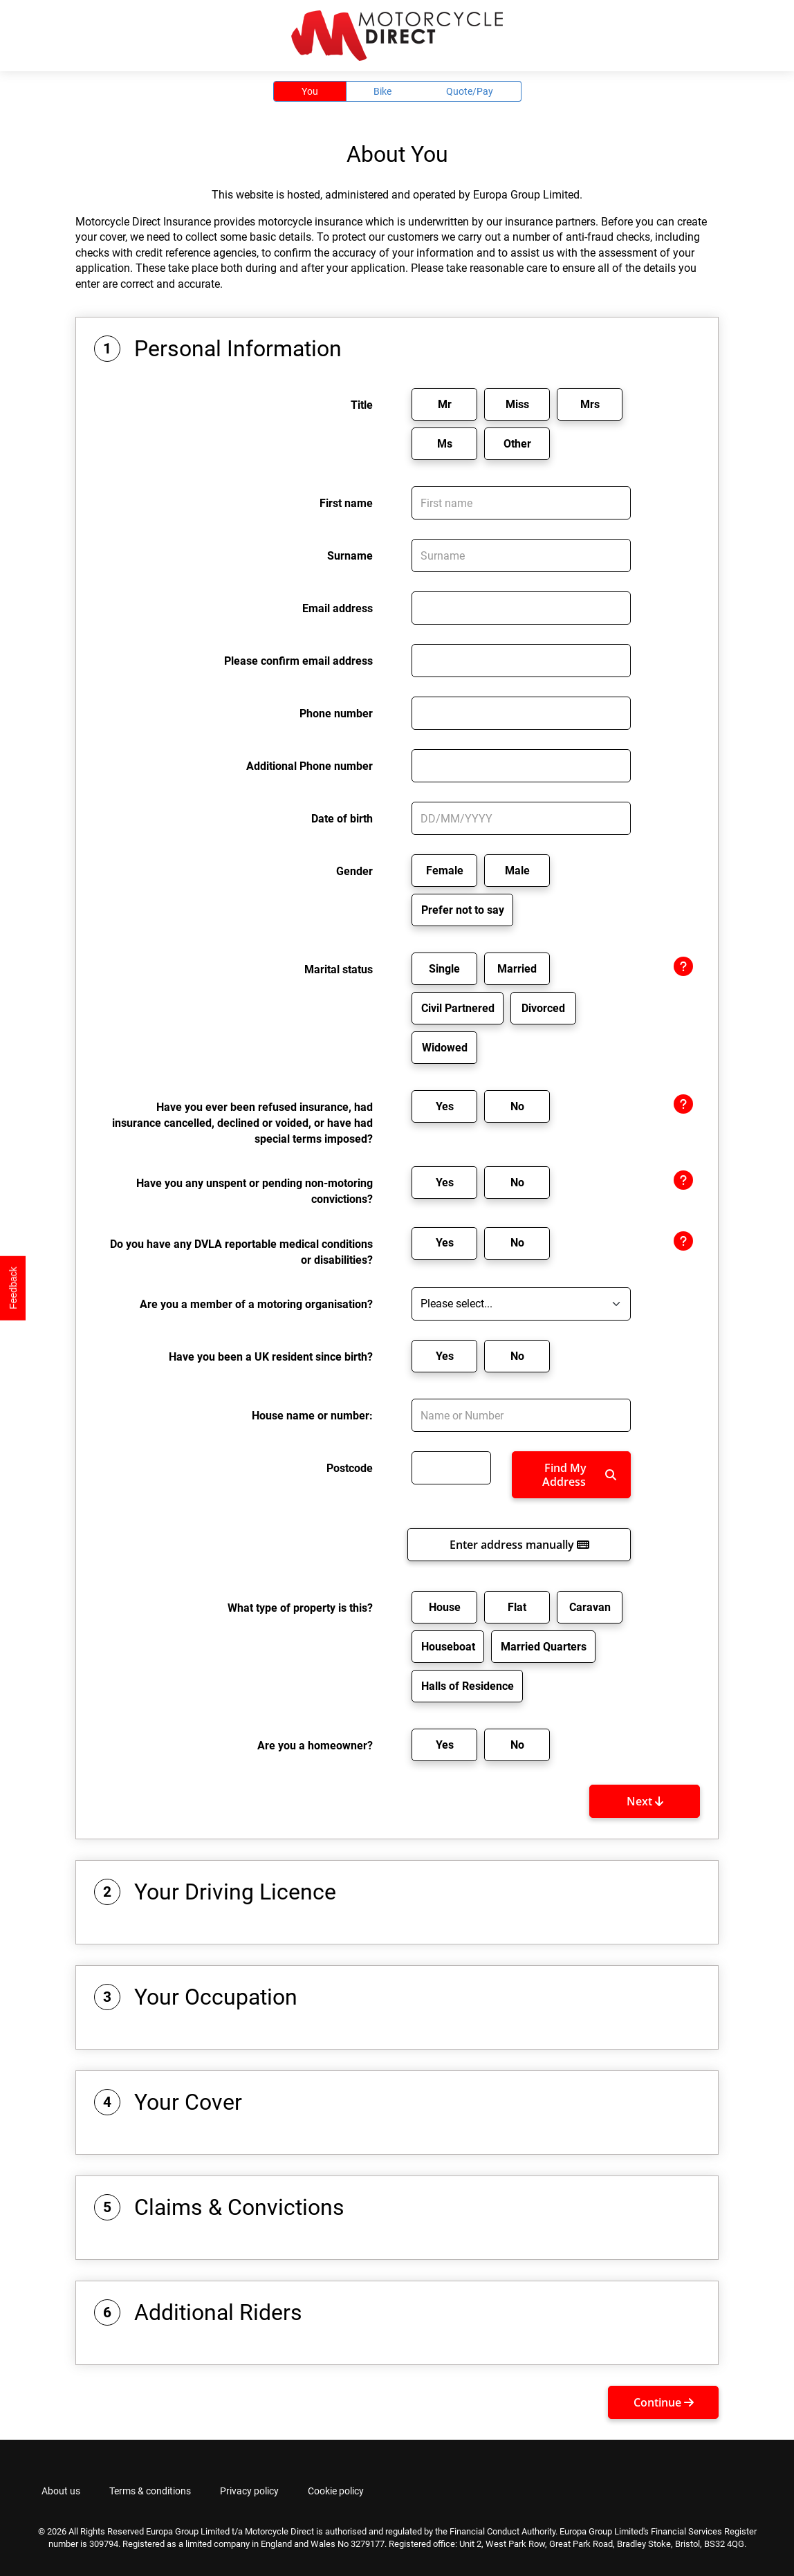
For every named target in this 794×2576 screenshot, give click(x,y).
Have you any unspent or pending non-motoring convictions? (254, 1191)
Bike (382, 91)
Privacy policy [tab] (249, 2490)
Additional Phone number (309, 766)
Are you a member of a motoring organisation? (256, 1304)
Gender (354, 871)
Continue (664, 2402)
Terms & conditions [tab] (150, 2490)
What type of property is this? (300, 1607)
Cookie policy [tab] (336, 2490)
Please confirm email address (298, 661)
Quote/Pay (469, 91)
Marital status (338, 969)
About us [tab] (60, 2490)
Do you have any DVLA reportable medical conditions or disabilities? (241, 1252)
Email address (337, 608)
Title (362, 405)
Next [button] (645, 1801)
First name (346, 503)
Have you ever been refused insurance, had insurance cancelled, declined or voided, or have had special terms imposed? (242, 1123)
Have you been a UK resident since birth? (271, 1356)
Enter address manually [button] (519, 1544)
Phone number (336, 713)
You (310, 91)
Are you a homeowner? (315, 1745)
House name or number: (312, 1415)
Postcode (349, 1468)
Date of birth (342, 818)
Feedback (13, 1288)
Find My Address (579, 1474)
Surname (350, 555)
